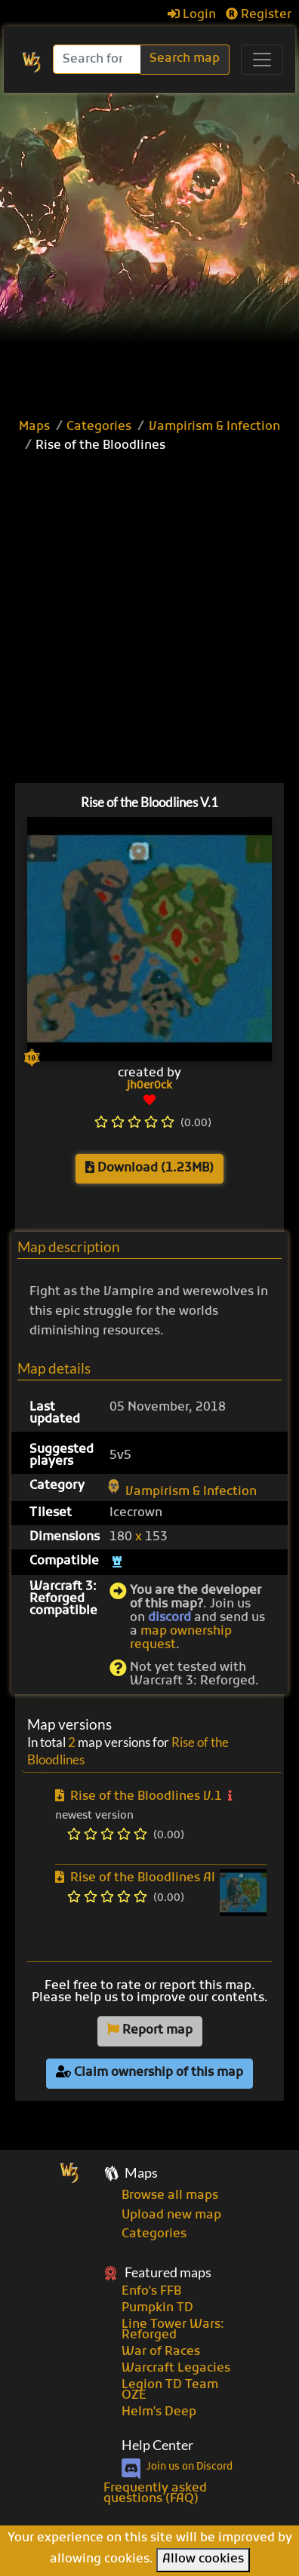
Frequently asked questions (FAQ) (155, 2494)
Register (258, 15)
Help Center (157, 2445)
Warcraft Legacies (176, 2368)
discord (169, 1618)
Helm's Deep (159, 2412)
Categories (98, 426)
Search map (185, 58)
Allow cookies (203, 2559)
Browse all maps (170, 2195)
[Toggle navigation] (262, 60)
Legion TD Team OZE (170, 2390)
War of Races (161, 2352)
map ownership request (181, 1638)
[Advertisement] (149, 249)
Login (192, 15)
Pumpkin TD (157, 2308)
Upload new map (171, 2215)
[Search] (98, 59)
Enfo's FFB (151, 2291)
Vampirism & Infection (214, 426)
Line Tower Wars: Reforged (173, 2330)
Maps (34, 426)
